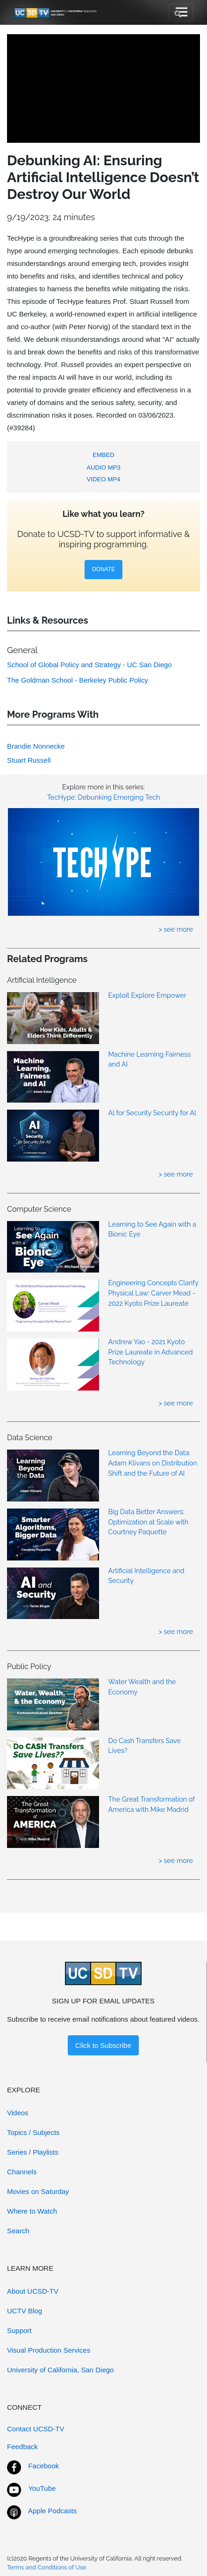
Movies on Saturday (38, 2191)
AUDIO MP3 (103, 467)
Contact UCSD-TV (35, 2429)
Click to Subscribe (103, 2045)
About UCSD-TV (32, 2291)
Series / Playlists (32, 2152)
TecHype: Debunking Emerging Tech (103, 797)
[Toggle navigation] (180, 13)
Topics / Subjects (33, 2132)
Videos (18, 2113)
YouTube (42, 2488)
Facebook (43, 2466)
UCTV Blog (24, 2311)
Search (18, 2231)
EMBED (103, 454)
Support (19, 2330)
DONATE (103, 569)
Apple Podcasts (52, 2511)
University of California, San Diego (60, 2370)
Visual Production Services (48, 2350)
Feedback (22, 2447)
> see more (175, 929)
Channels (21, 2172)
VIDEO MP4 (104, 479)
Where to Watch (32, 2211)
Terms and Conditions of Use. (47, 2567)
